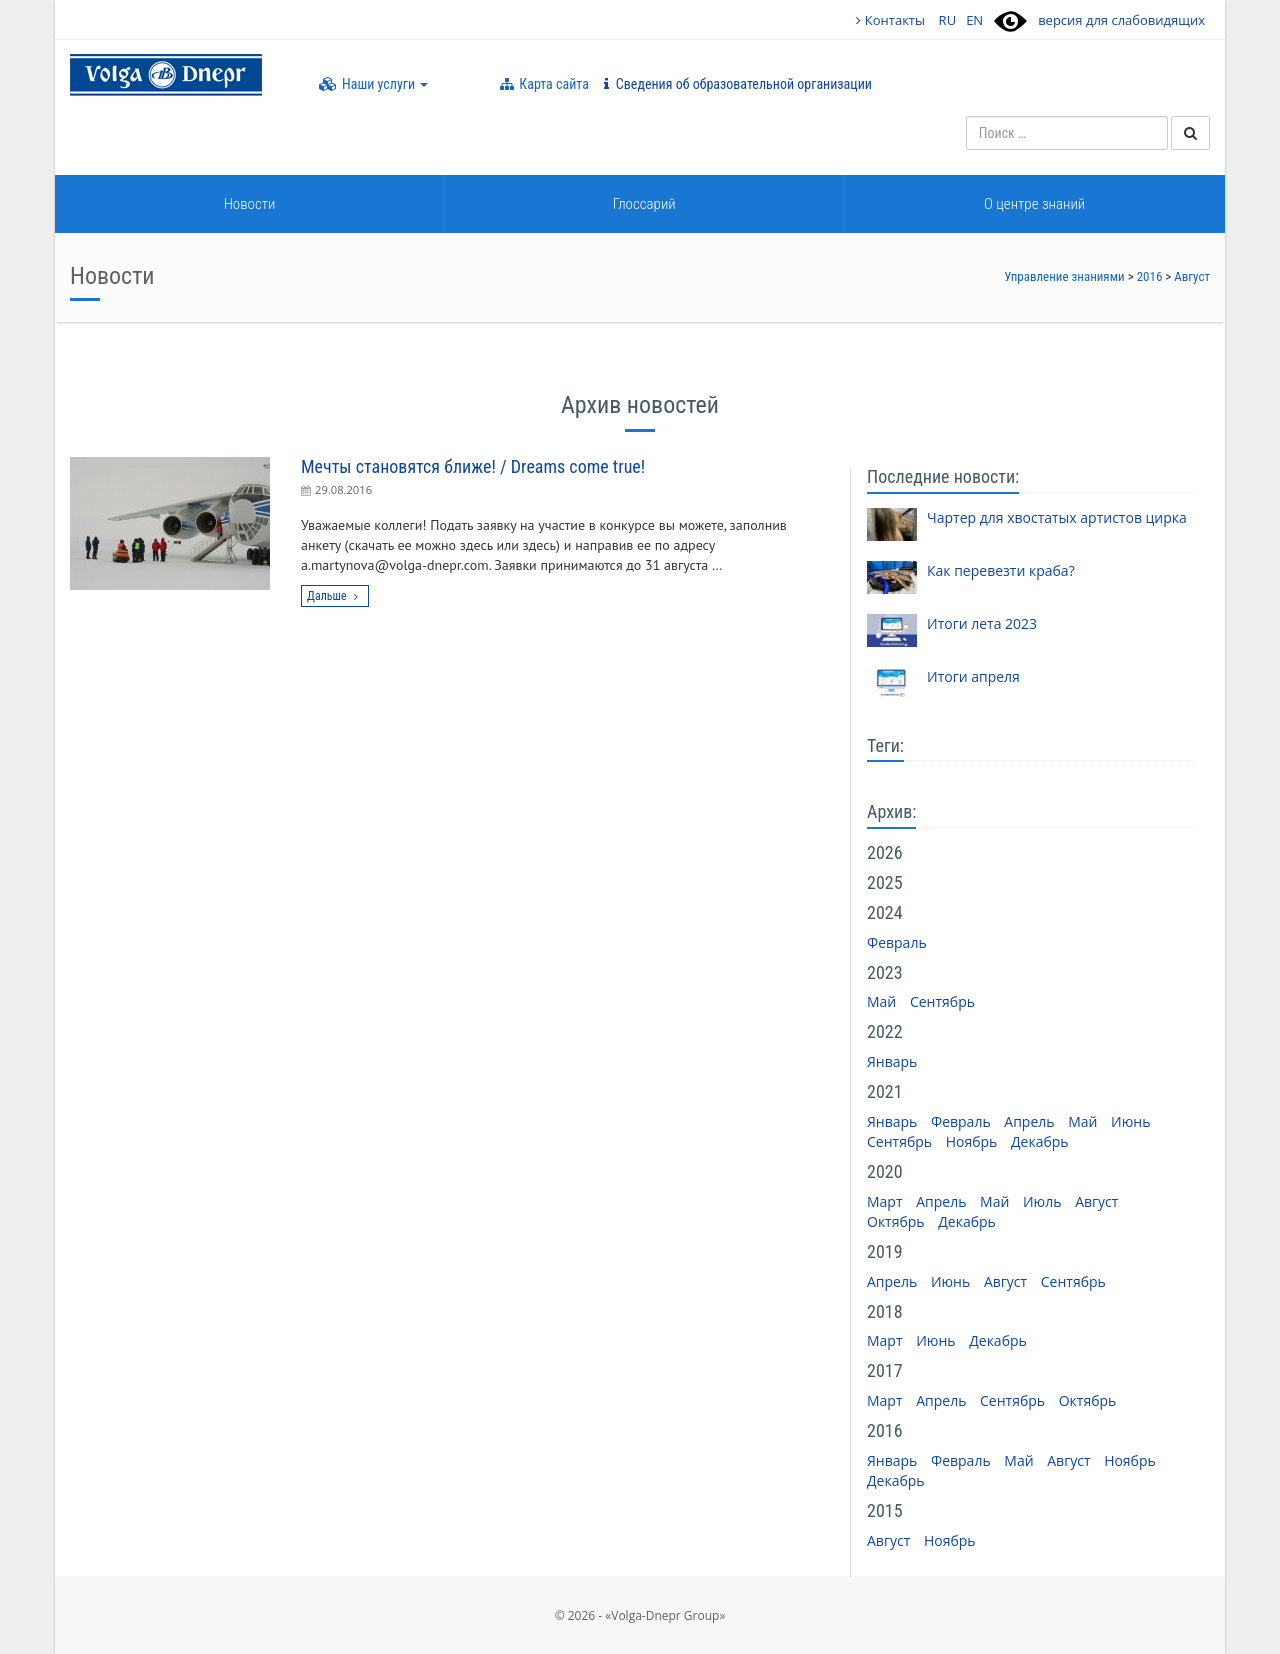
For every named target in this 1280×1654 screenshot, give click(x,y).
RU (948, 20)
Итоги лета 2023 (982, 623)
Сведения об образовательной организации (738, 84)
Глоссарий (644, 204)
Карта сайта (544, 84)
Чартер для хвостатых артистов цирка (1057, 517)
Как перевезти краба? (1001, 570)
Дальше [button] (335, 596)
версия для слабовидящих (1121, 20)
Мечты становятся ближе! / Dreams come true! (473, 466)
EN (974, 20)
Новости (250, 204)
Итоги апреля (973, 676)
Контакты (890, 20)
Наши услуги (373, 84)
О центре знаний (1034, 204)
